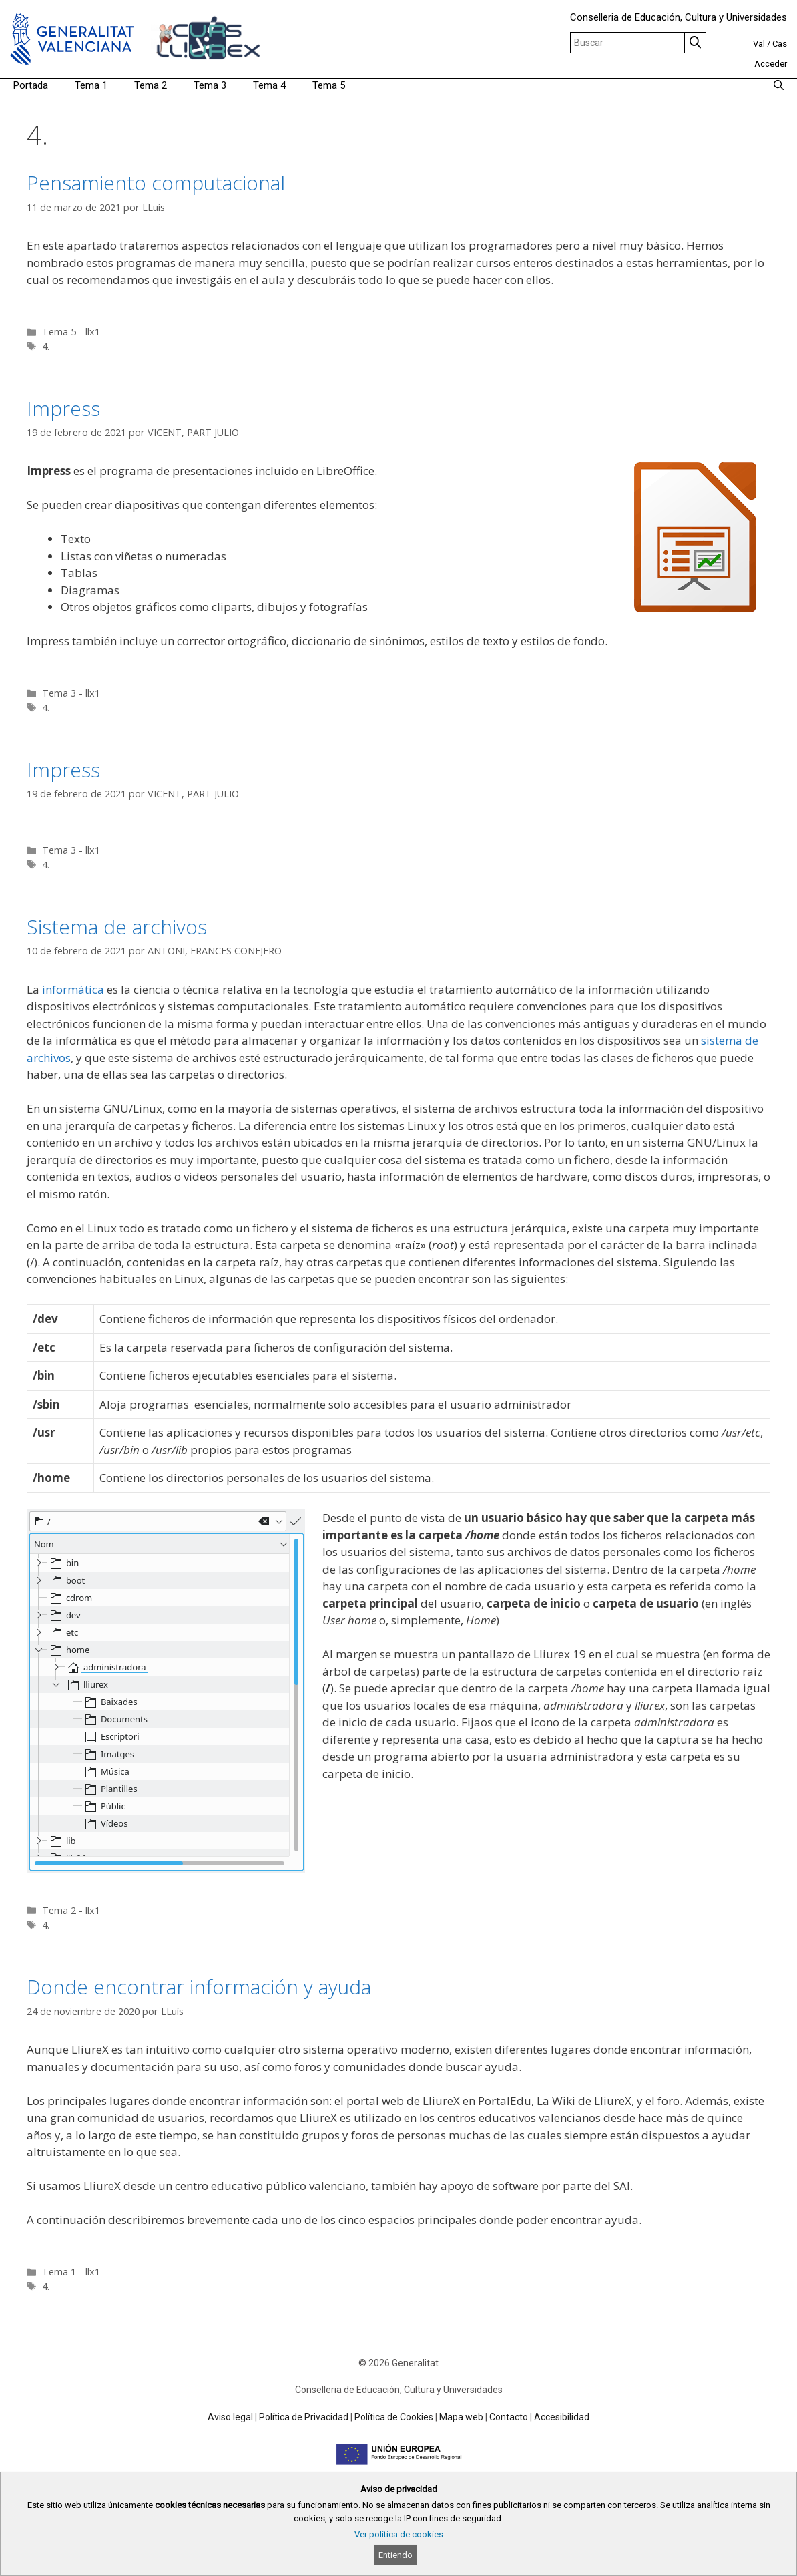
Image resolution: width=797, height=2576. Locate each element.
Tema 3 (210, 85)
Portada (30, 85)
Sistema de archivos (117, 926)
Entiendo (395, 2555)
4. (45, 346)
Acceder (770, 64)
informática (73, 989)
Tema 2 (150, 85)
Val (759, 44)
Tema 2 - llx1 (71, 1910)
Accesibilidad (561, 2417)
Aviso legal (230, 2417)
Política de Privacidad (303, 2417)
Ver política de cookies (398, 2534)
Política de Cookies (393, 2417)
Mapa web (461, 2417)
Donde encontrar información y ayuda (199, 1986)
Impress (63, 408)
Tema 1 (91, 85)
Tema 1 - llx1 (71, 2271)
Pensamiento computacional (156, 182)
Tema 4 (269, 85)
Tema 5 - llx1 (71, 331)
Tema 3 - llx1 (71, 693)
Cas (779, 44)
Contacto (508, 2417)
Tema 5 (328, 85)
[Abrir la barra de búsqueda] (778, 85)
